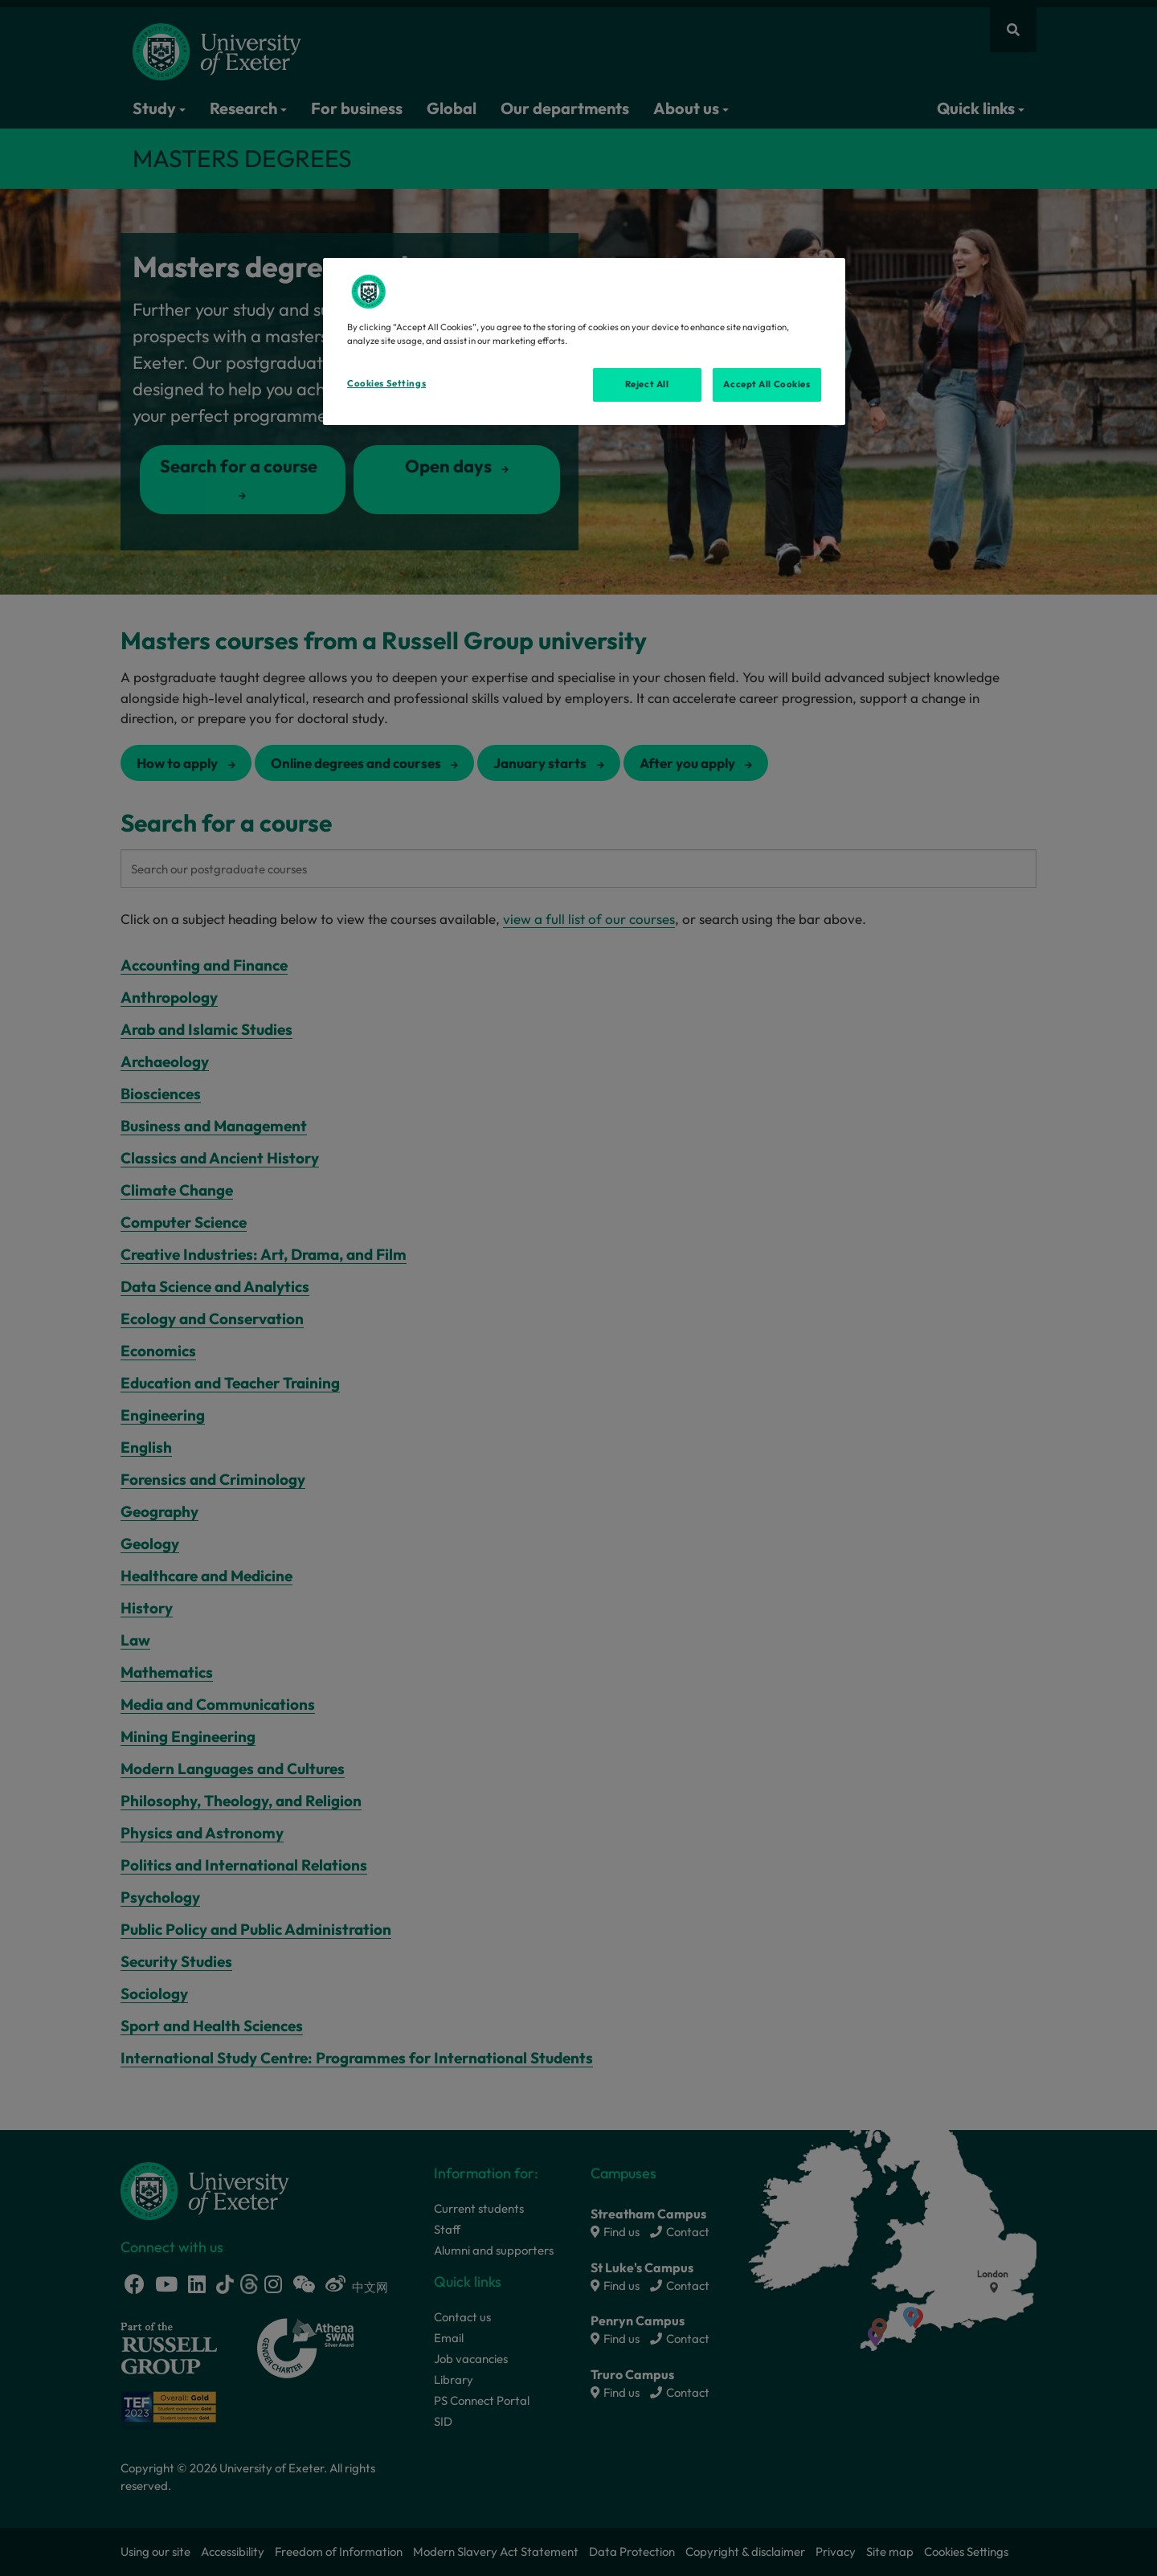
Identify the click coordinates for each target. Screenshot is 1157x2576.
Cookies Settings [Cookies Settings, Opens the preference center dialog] (386, 383)
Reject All (647, 384)
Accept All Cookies (766, 384)
